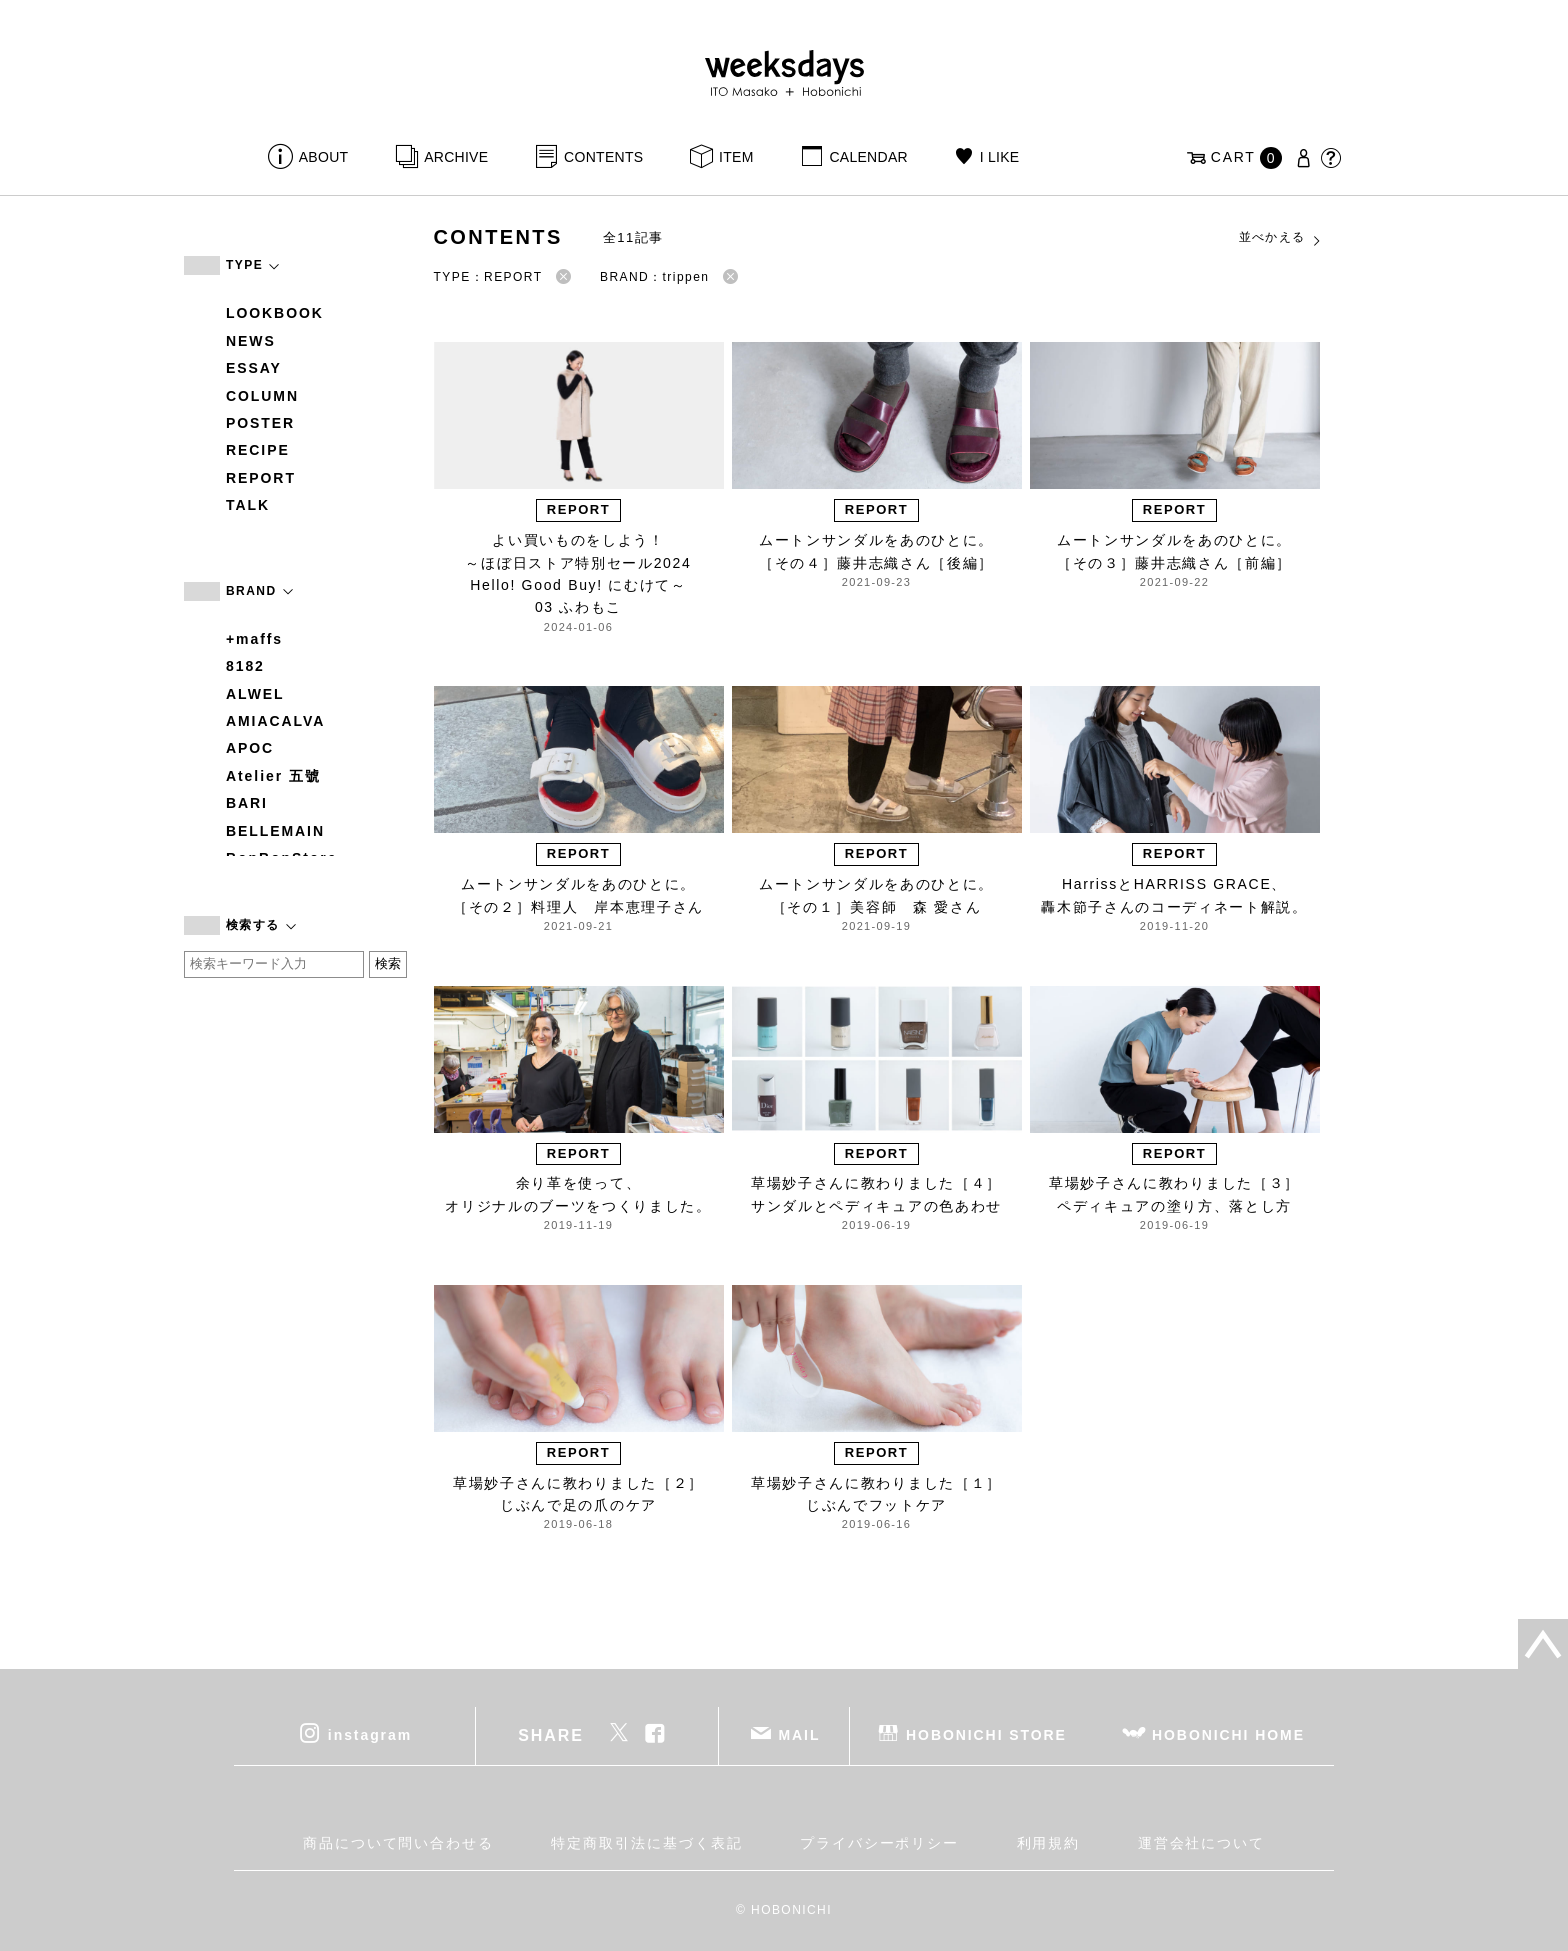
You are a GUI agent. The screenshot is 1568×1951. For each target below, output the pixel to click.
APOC (250, 748)
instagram (370, 1735)
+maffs (254, 639)
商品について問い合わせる (398, 1843)
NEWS (251, 341)
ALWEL (255, 694)
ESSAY (254, 368)
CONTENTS (603, 157)
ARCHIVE (456, 157)
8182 (245, 666)
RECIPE (258, 450)
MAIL (800, 1735)
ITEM (736, 157)
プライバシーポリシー (879, 1843)
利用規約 (1049, 1843)
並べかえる (1281, 238)
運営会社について (1201, 1843)
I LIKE (1000, 157)
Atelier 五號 (273, 776)
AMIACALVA (275, 721)
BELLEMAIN (275, 831)
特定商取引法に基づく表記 (646, 1843)
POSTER (260, 423)
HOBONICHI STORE (986, 1735)
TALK (248, 505)
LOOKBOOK (275, 313)
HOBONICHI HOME (1228, 1735)
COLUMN (262, 396)
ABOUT (324, 157)
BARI (247, 803)
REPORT (261, 478)
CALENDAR (868, 157)
